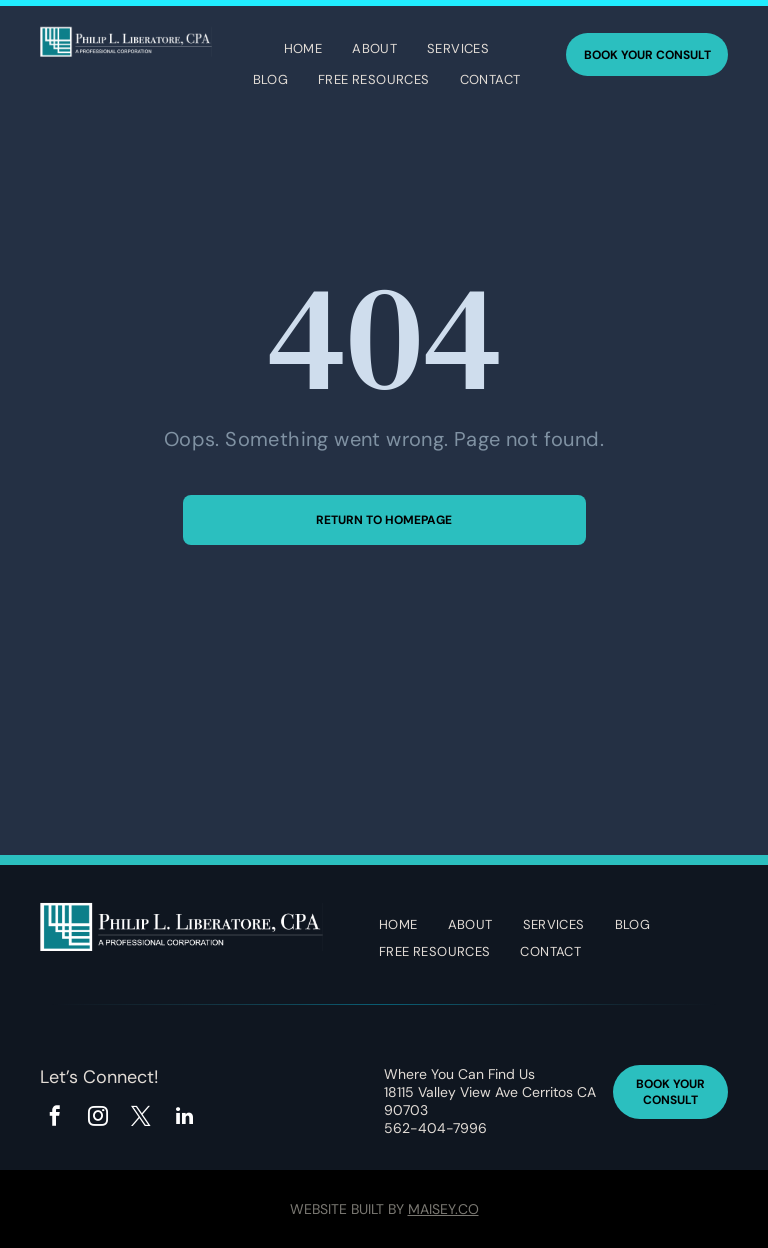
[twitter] (141, 1118)
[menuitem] (303, 51)
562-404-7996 (435, 1128)
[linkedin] (184, 1118)
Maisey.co (443, 1209)
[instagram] (98, 1118)
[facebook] (55, 1118)
